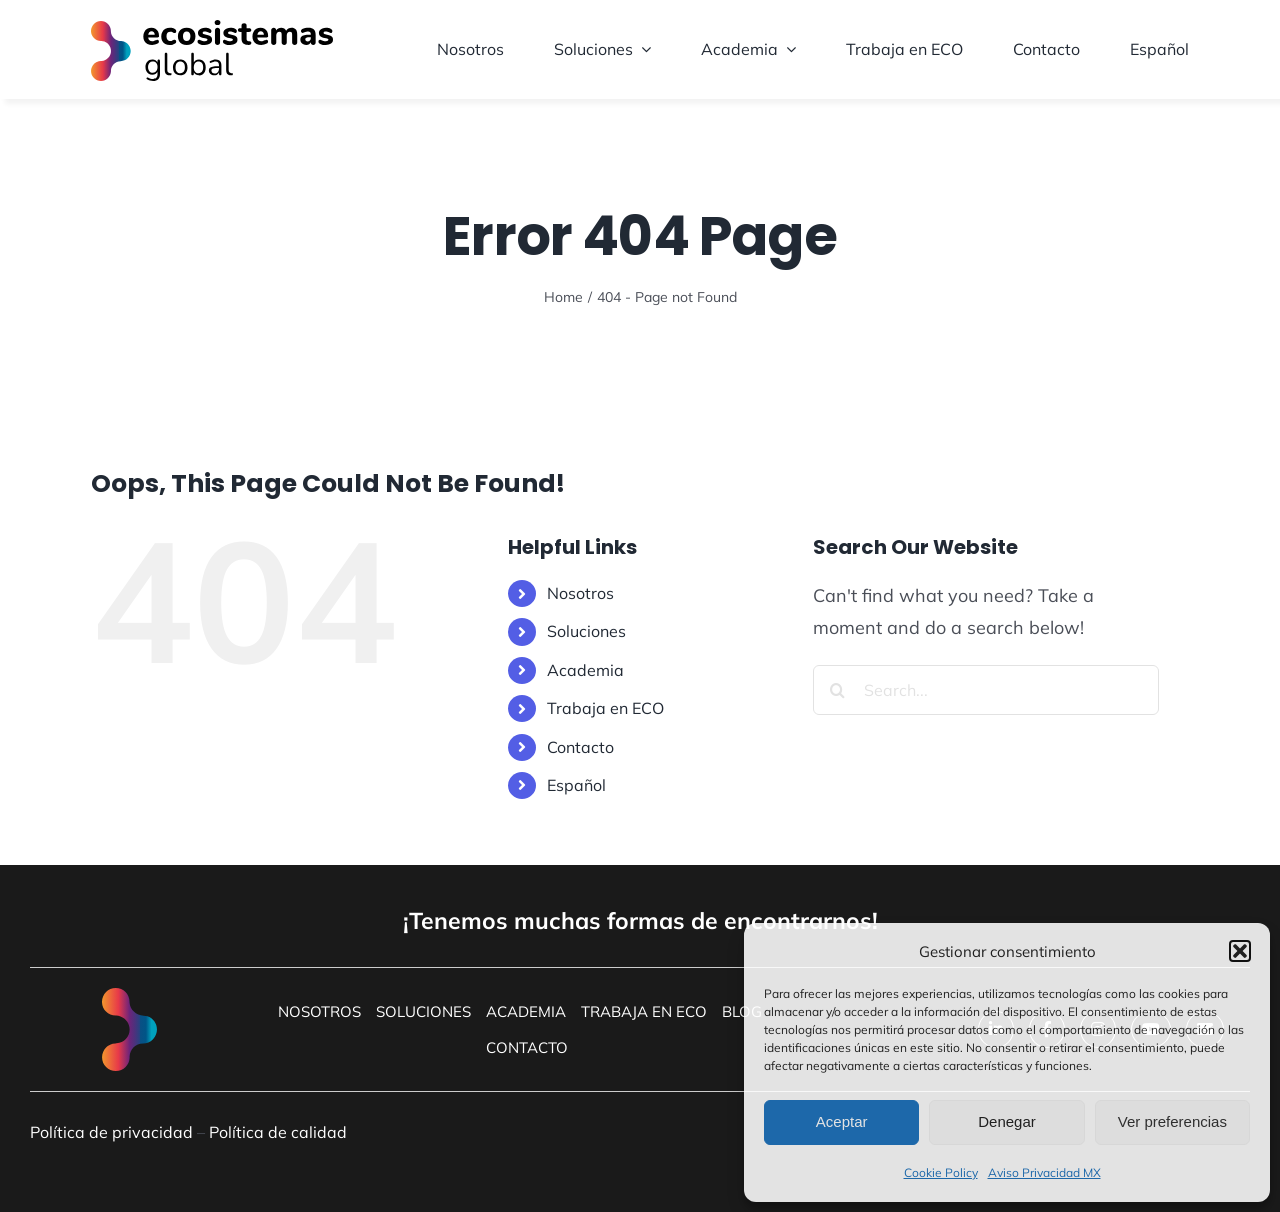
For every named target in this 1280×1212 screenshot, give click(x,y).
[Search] (838, 690)
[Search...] (986, 690)
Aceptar (842, 1121)
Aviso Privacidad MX (1044, 1172)
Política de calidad (278, 1132)
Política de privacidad (111, 1132)
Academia (585, 670)
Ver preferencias (1172, 1121)
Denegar (1007, 1121)
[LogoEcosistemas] (212, 28)
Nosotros (580, 593)
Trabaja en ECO (605, 708)
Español (576, 785)
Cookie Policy (941, 1172)
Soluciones (586, 631)
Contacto (580, 747)
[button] (1240, 951)
